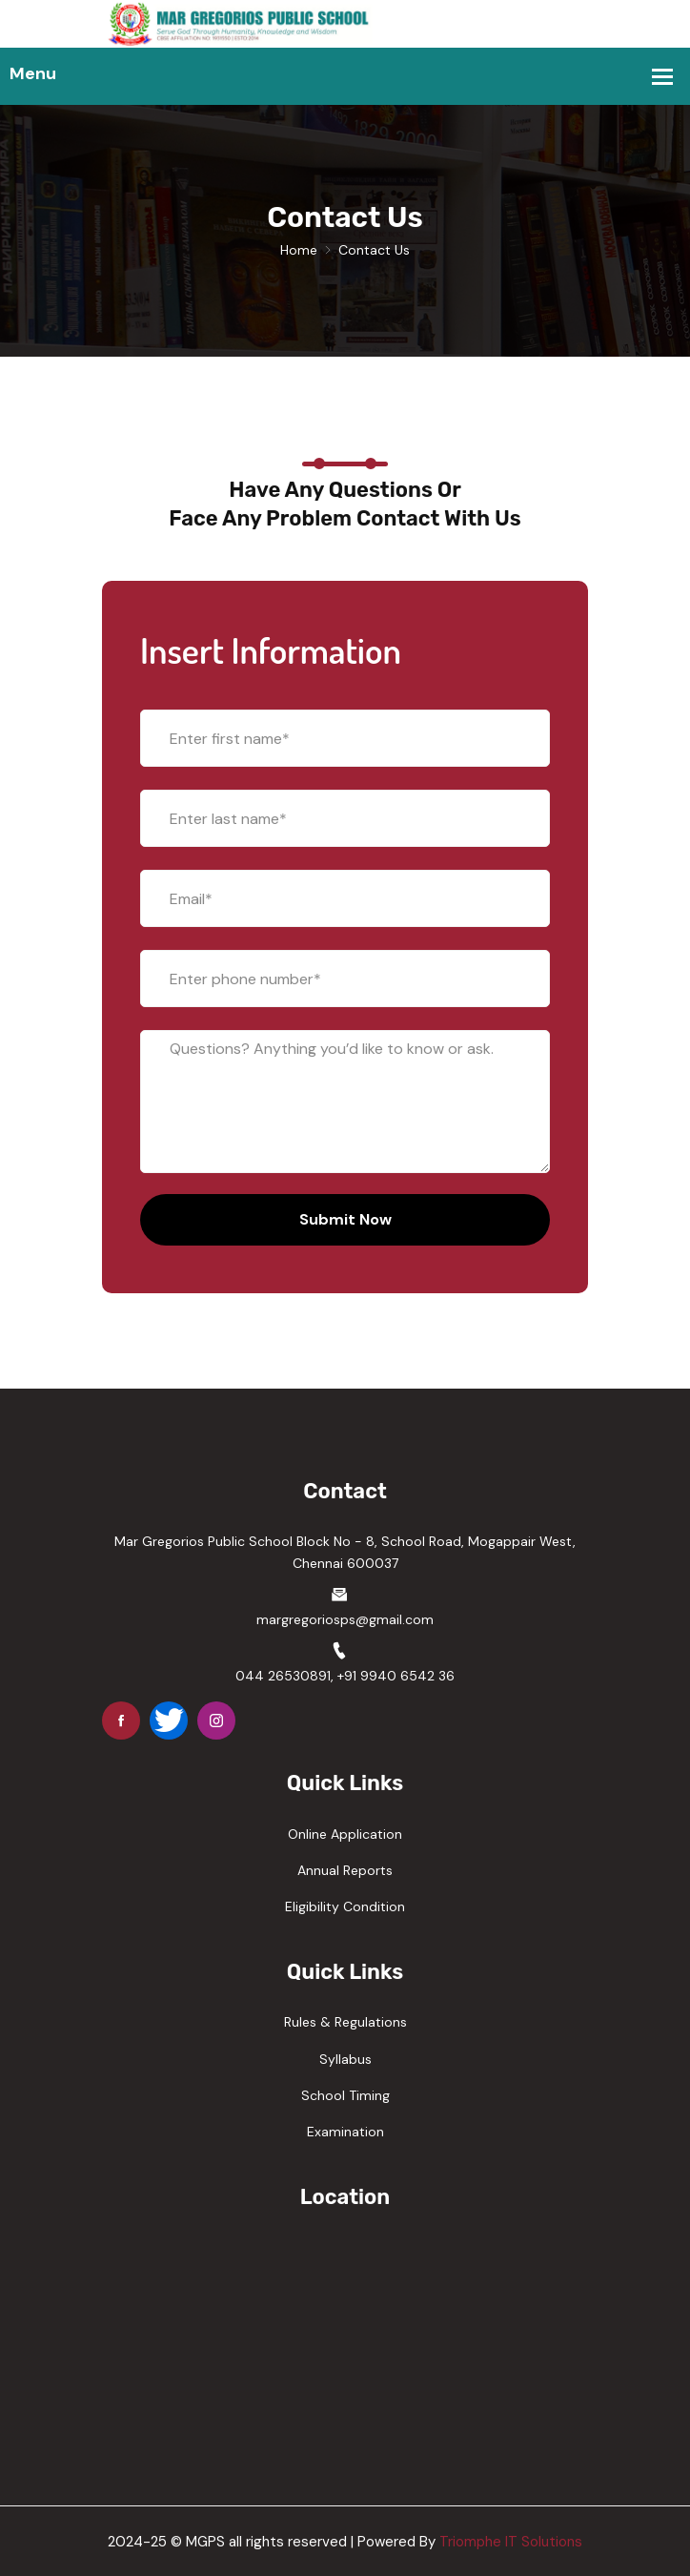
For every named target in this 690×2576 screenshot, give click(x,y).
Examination (345, 2131)
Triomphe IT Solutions (510, 2541)
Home (298, 249)
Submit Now (345, 1219)
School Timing (345, 2095)
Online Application (345, 1834)
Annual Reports (345, 1870)
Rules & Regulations (345, 2021)
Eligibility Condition (345, 1906)
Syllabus (345, 2059)
